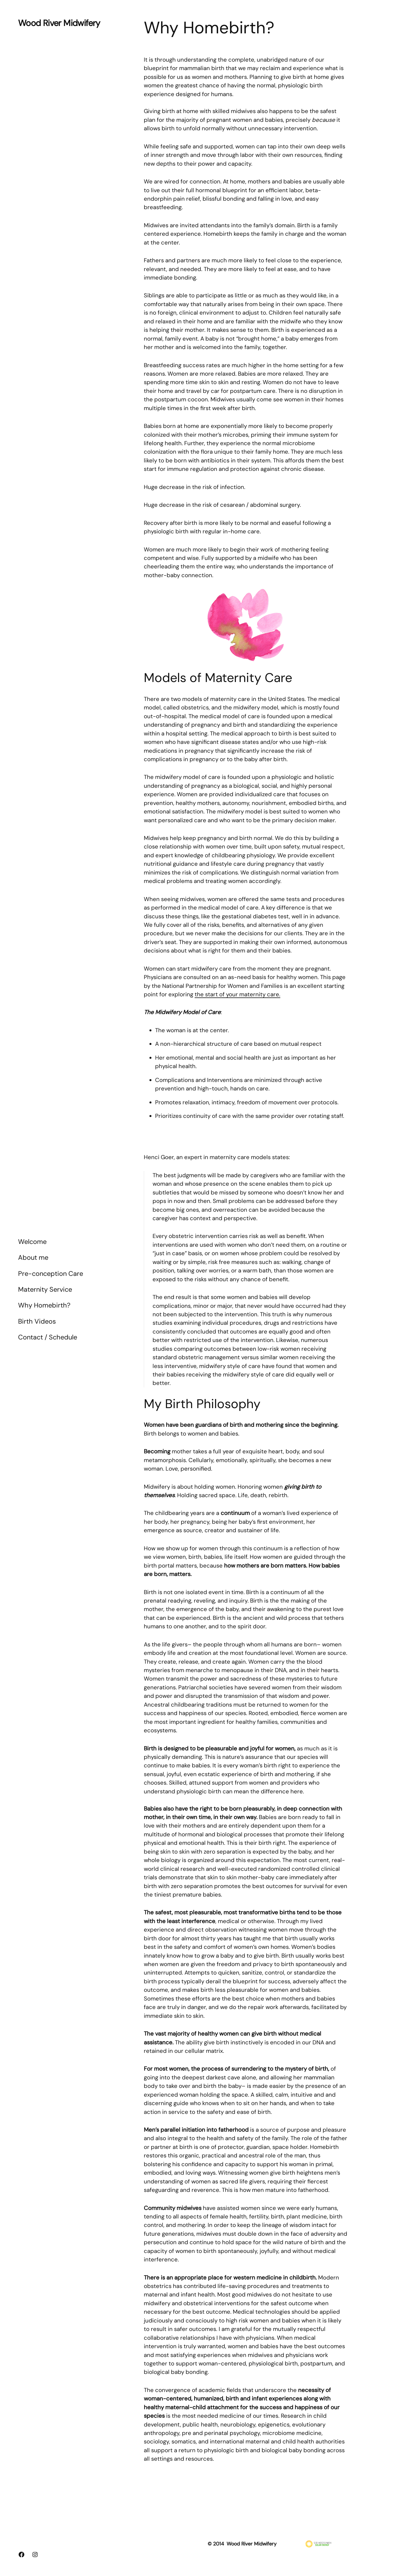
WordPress (370, 2483)
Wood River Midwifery (59, 23)
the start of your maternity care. (237, 994)
